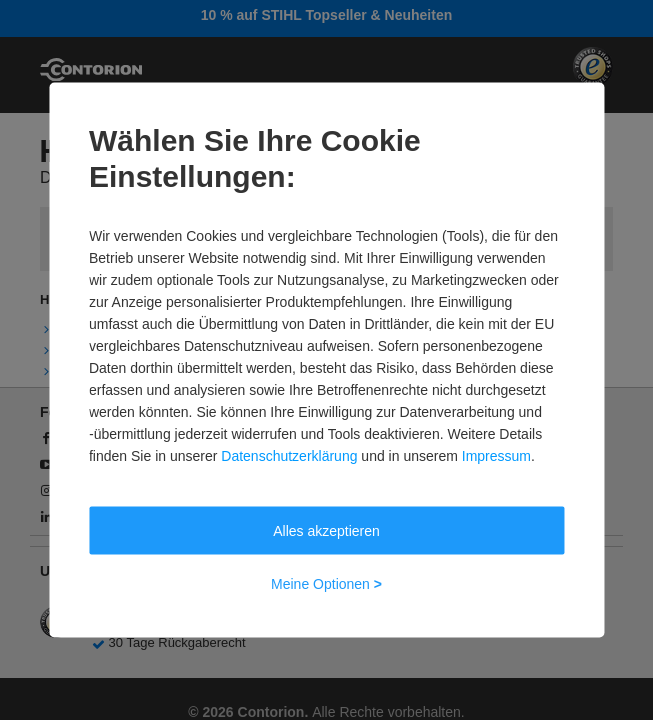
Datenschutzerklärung (289, 456)
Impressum (496, 456)
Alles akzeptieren (326, 531)
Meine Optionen (326, 584)
